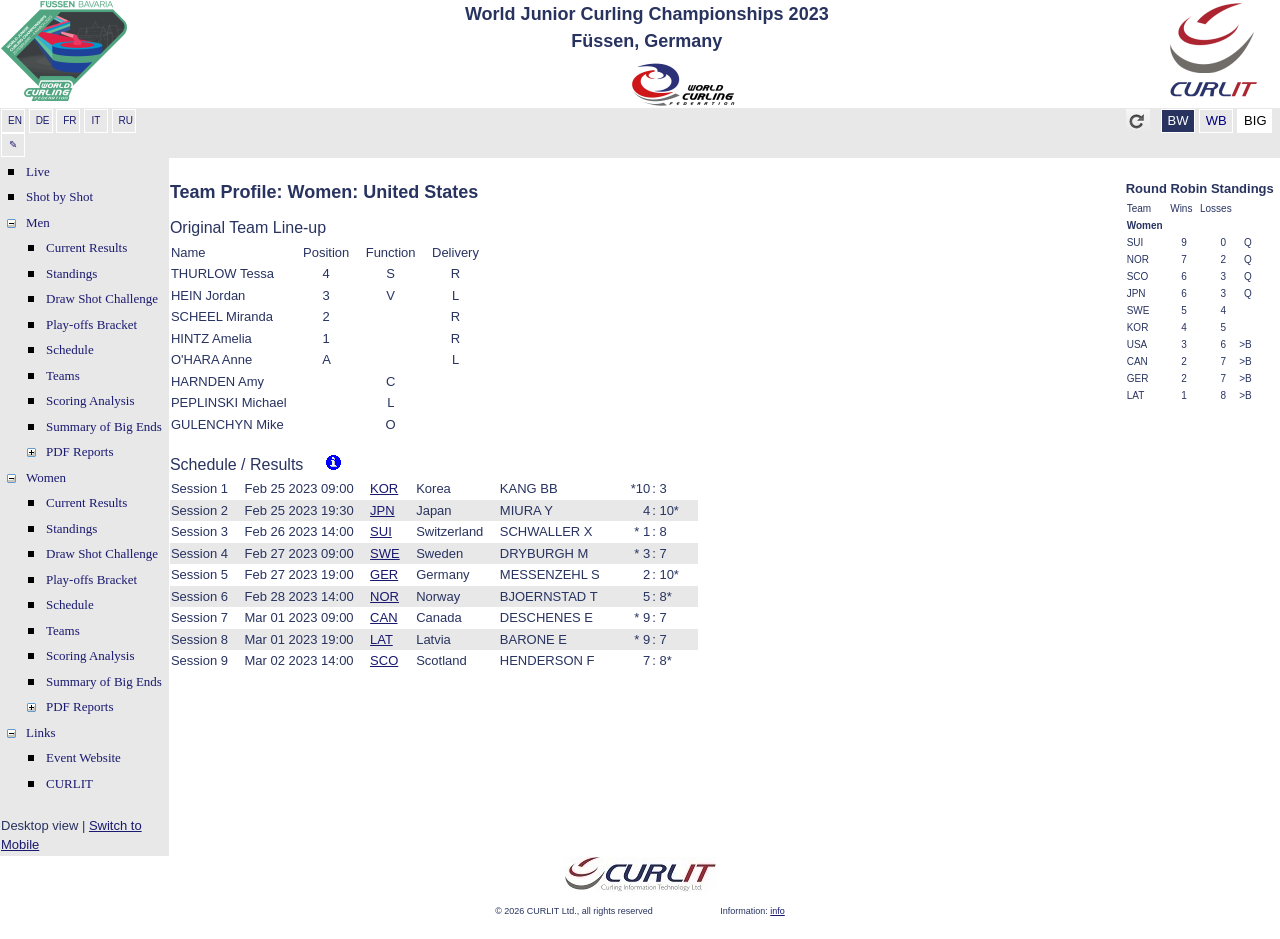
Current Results (86, 247)
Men (38, 222)
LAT (381, 639)
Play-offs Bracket (91, 324)
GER (384, 574)
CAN (383, 617)
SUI (381, 531)
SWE (385, 553)
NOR (384, 596)
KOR (384, 488)
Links (41, 732)
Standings (71, 273)
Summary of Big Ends (104, 426)
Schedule (70, 349)
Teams (63, 375)
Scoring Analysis (90, 400)
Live (38, 171)
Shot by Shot (59, 196)
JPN (382, 510)
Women (46, 477)
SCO (384, 660)
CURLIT (69, 783)
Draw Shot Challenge (102, 298)
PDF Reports (80, 451)
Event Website (83, 757)
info (777, 911)
